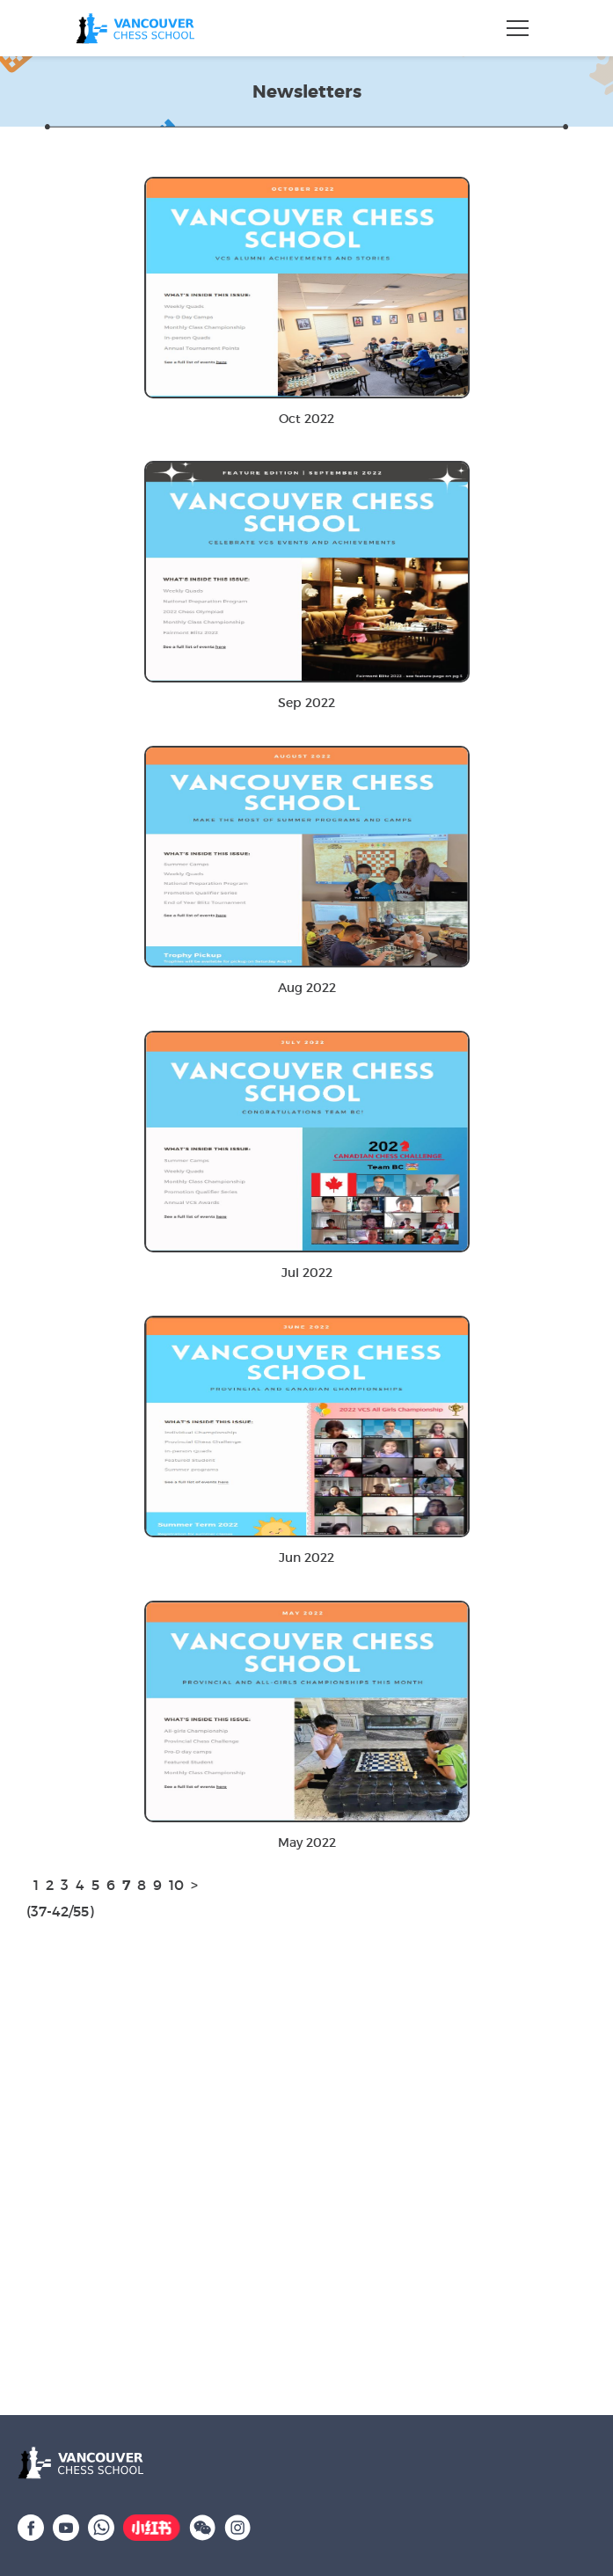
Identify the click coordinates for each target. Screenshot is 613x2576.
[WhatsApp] (101, 2526)
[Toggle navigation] (517, 28)
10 (176, 1885)
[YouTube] (66, 2526)
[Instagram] (237, 2526)
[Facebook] (31, 2526)
